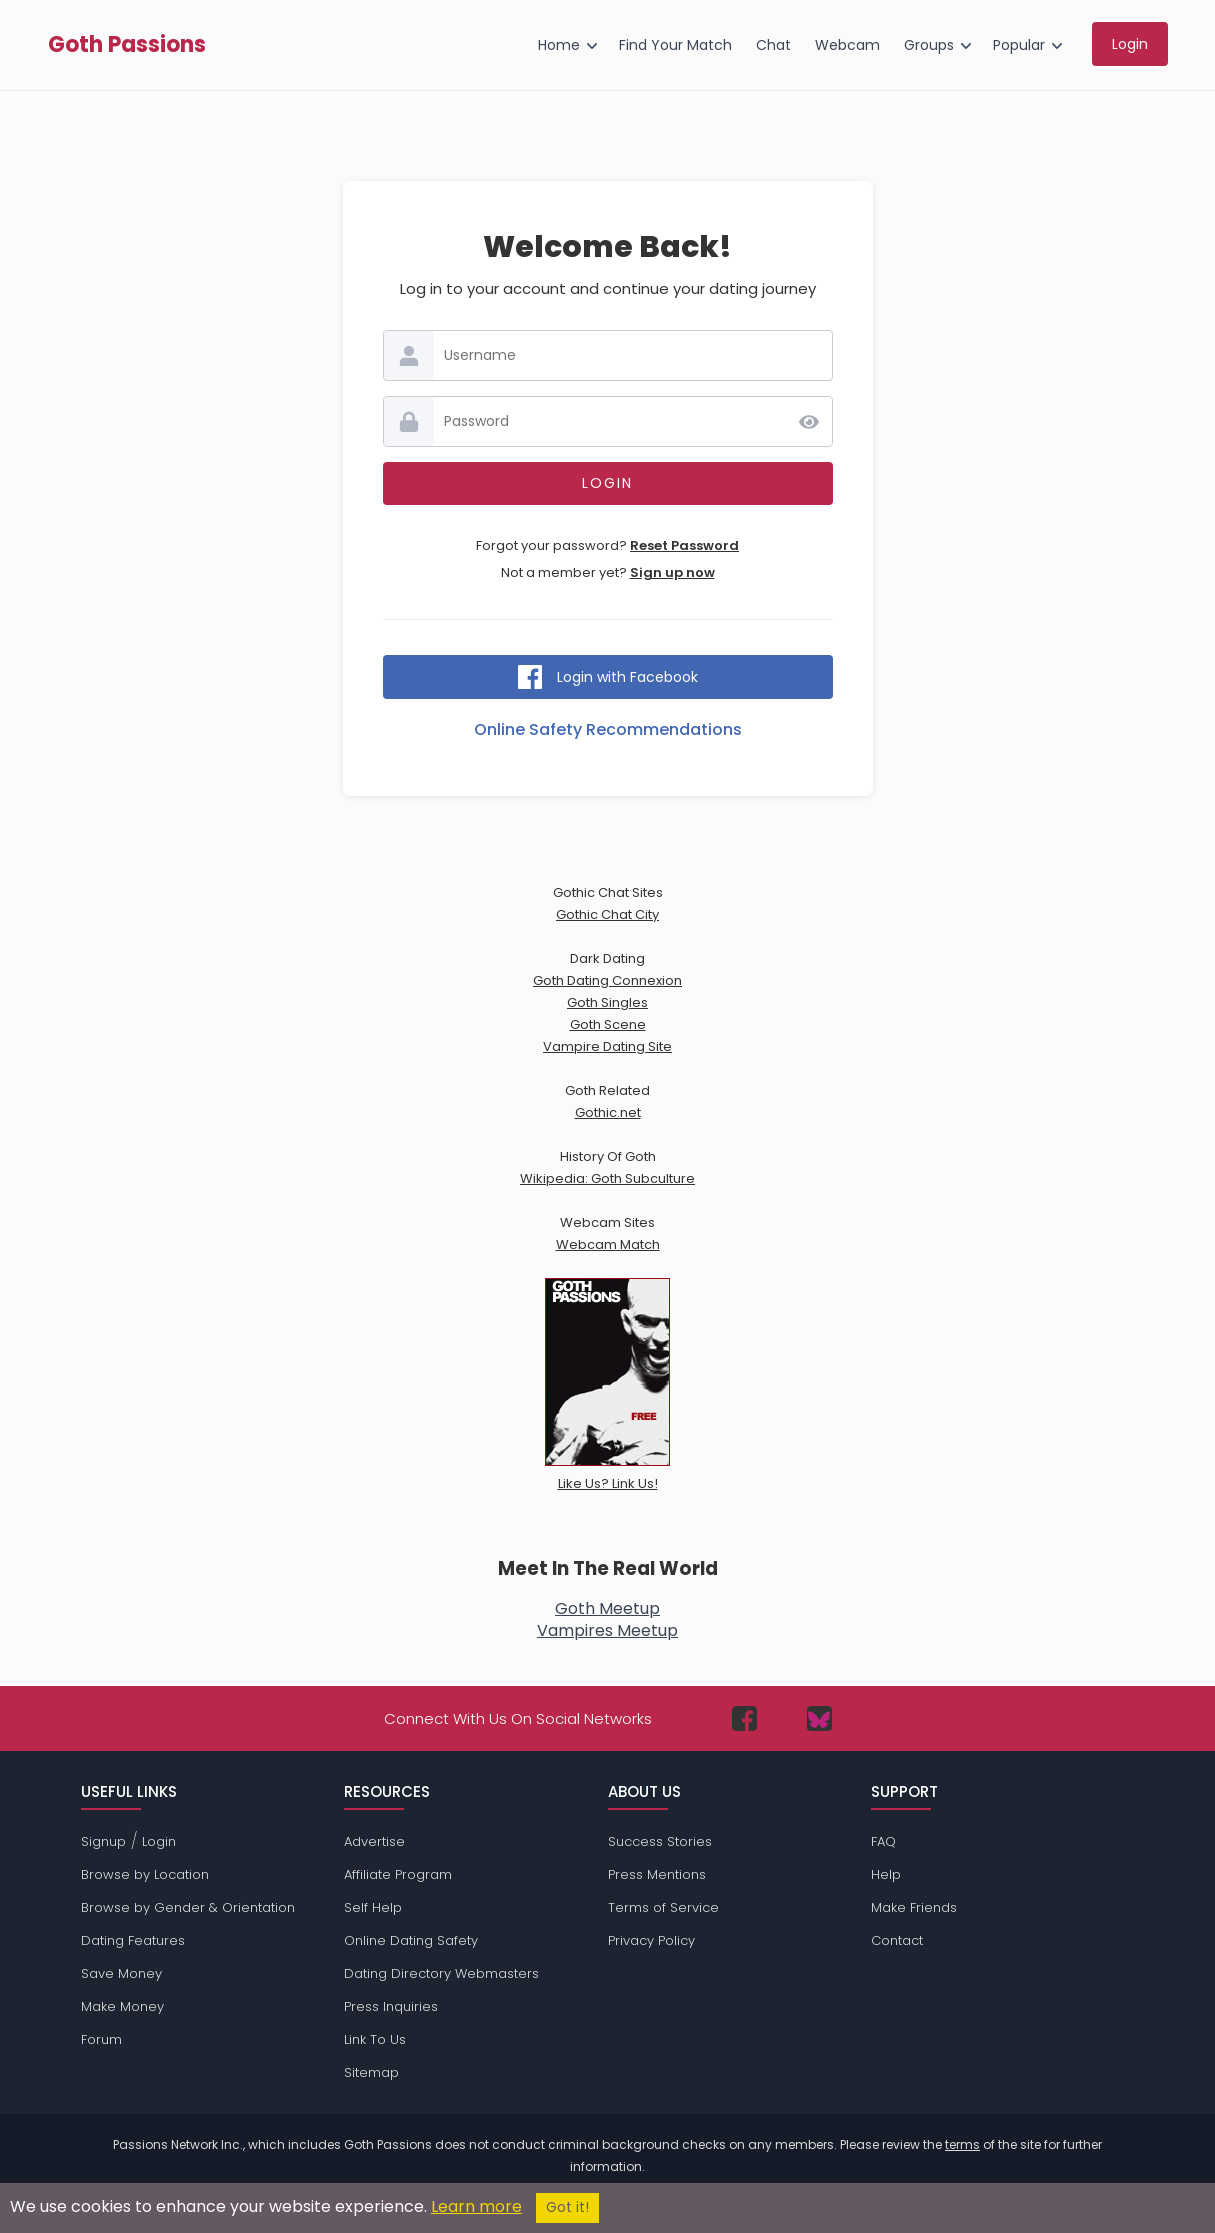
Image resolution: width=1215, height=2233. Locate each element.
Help (886, 1874)
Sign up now (672, 572)
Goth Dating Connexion (607, 980)
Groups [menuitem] (929, 45)
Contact (897, 1940)
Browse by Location (145, 1874)
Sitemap (371, 2072)
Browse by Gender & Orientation (188, 1907)
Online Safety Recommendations (608, 729)
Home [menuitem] (559, 45)
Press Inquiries (391, 2006)
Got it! (567, 2207)
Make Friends (914, 1907)
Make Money (122, 2006)
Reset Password (684, 545)
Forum (101, 2039)
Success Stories (660, 1841)
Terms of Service (663, 1907)
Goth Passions (127, 45)
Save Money (121, 1973)
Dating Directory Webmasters (441, 1973)
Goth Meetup (607, 1608)
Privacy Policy (651, 1940)
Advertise (374, 1841)
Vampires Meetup (607, 1630)
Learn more (476, 2206)
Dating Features (133, 1940)
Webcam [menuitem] (847, 45)
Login (159, 1841)
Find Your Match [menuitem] (675, 45)
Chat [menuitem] (773, 45)
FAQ (883, 1841)
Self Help (373, 1907)
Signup (103, 1841)
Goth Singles (607, 1002)
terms (962, 2144)
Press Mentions (657, 1874)
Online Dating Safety (411, 1940)
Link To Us (375, 2039)
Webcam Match (608, 1244)
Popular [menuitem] (1019, 45)
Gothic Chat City (607, 914)
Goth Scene (608, 1024)
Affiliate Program (398, 1874)
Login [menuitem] (1130, 44)
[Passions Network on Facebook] (744, 1718)
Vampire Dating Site (607, 1046)
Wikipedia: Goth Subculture (607, 1178)
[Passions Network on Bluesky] (819, 1718)
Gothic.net (608, 1112)
